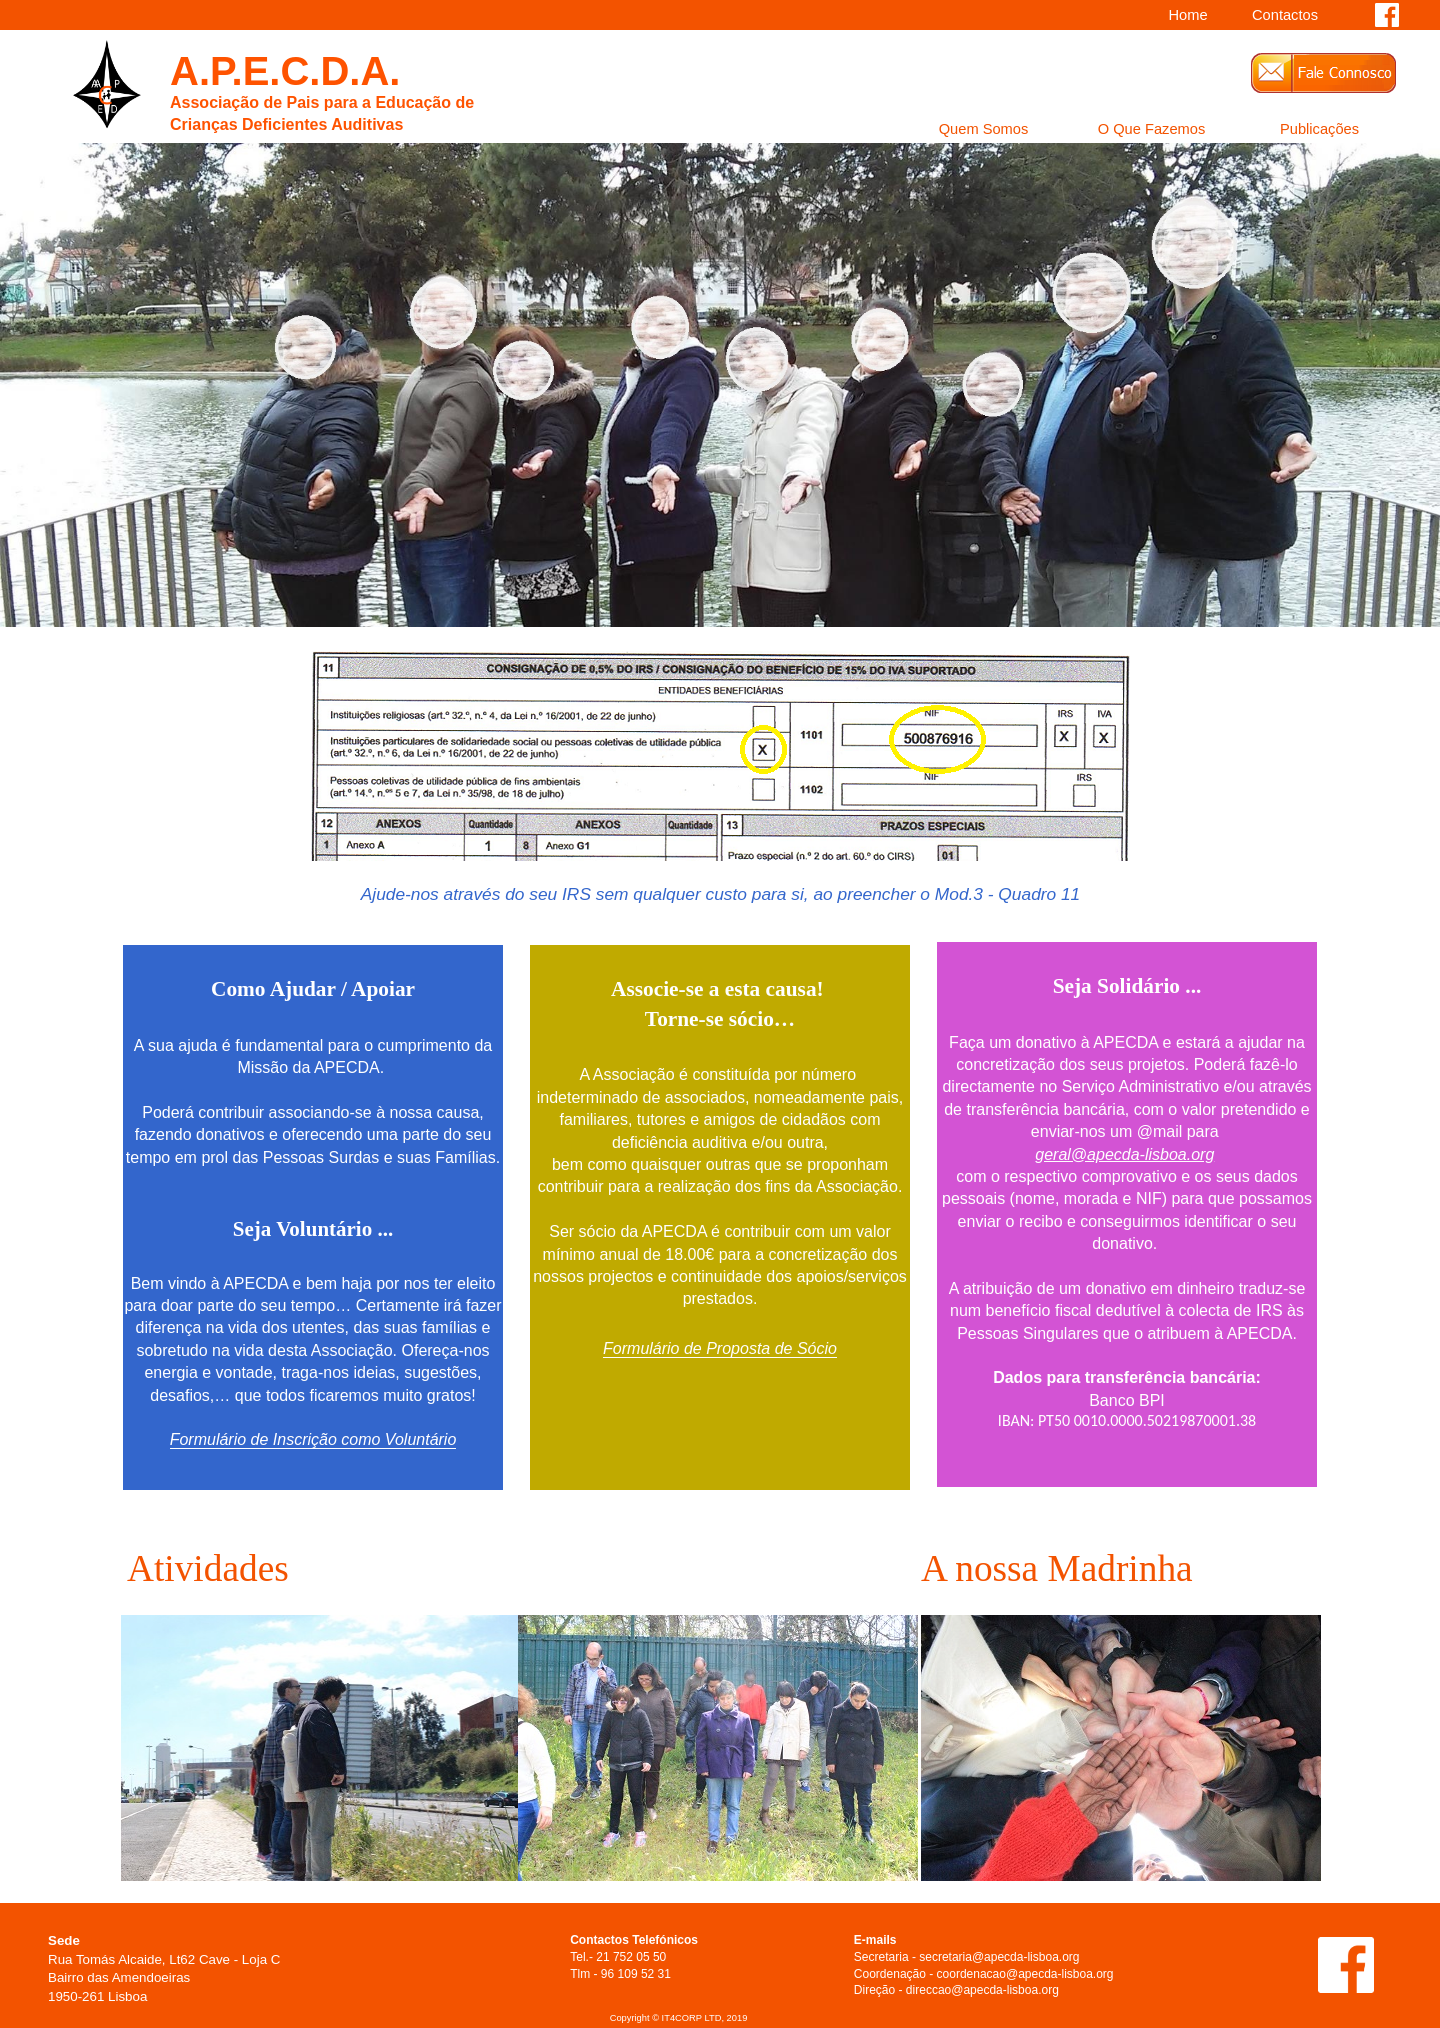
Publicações (1319, 130)
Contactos (1285, 16)
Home (1187, 16)
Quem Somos (984, 130)
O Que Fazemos (1152, 130)
